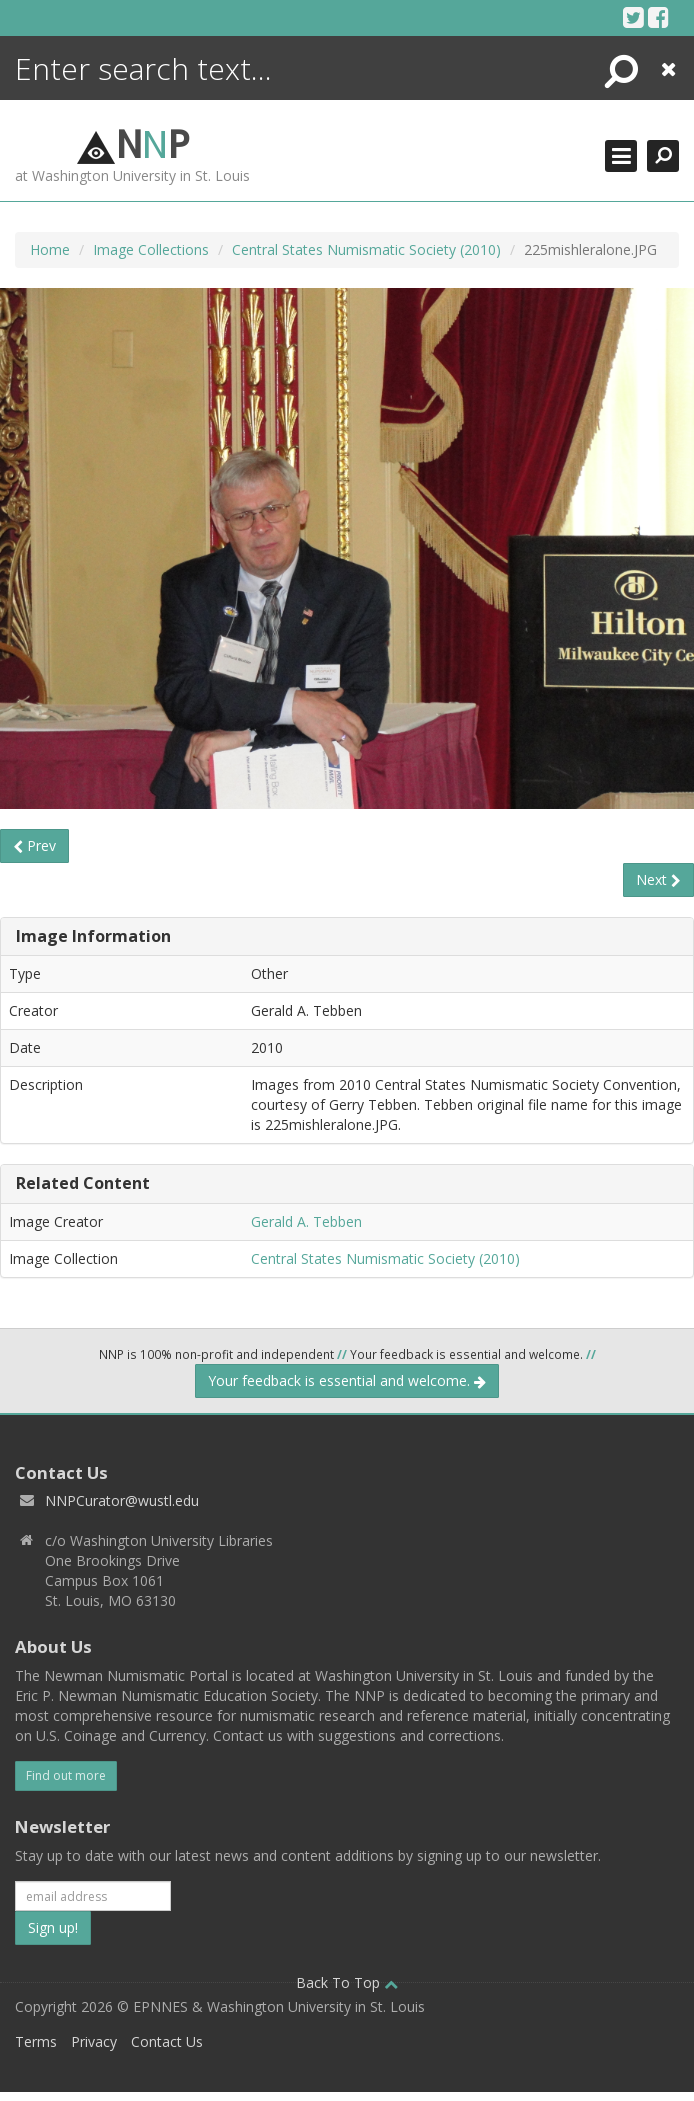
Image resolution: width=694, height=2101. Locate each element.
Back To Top (347, 1982)
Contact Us (167, 2041)
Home (50, 249)
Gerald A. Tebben (306, 1221)
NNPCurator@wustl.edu (122, 1500)
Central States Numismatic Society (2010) (366, 249)
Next (658, 879)
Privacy (94, 2041)
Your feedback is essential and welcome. (347, 1380)
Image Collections (151, 249)
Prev (34, 845)
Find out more (66, 1775)
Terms (36, 2041)
